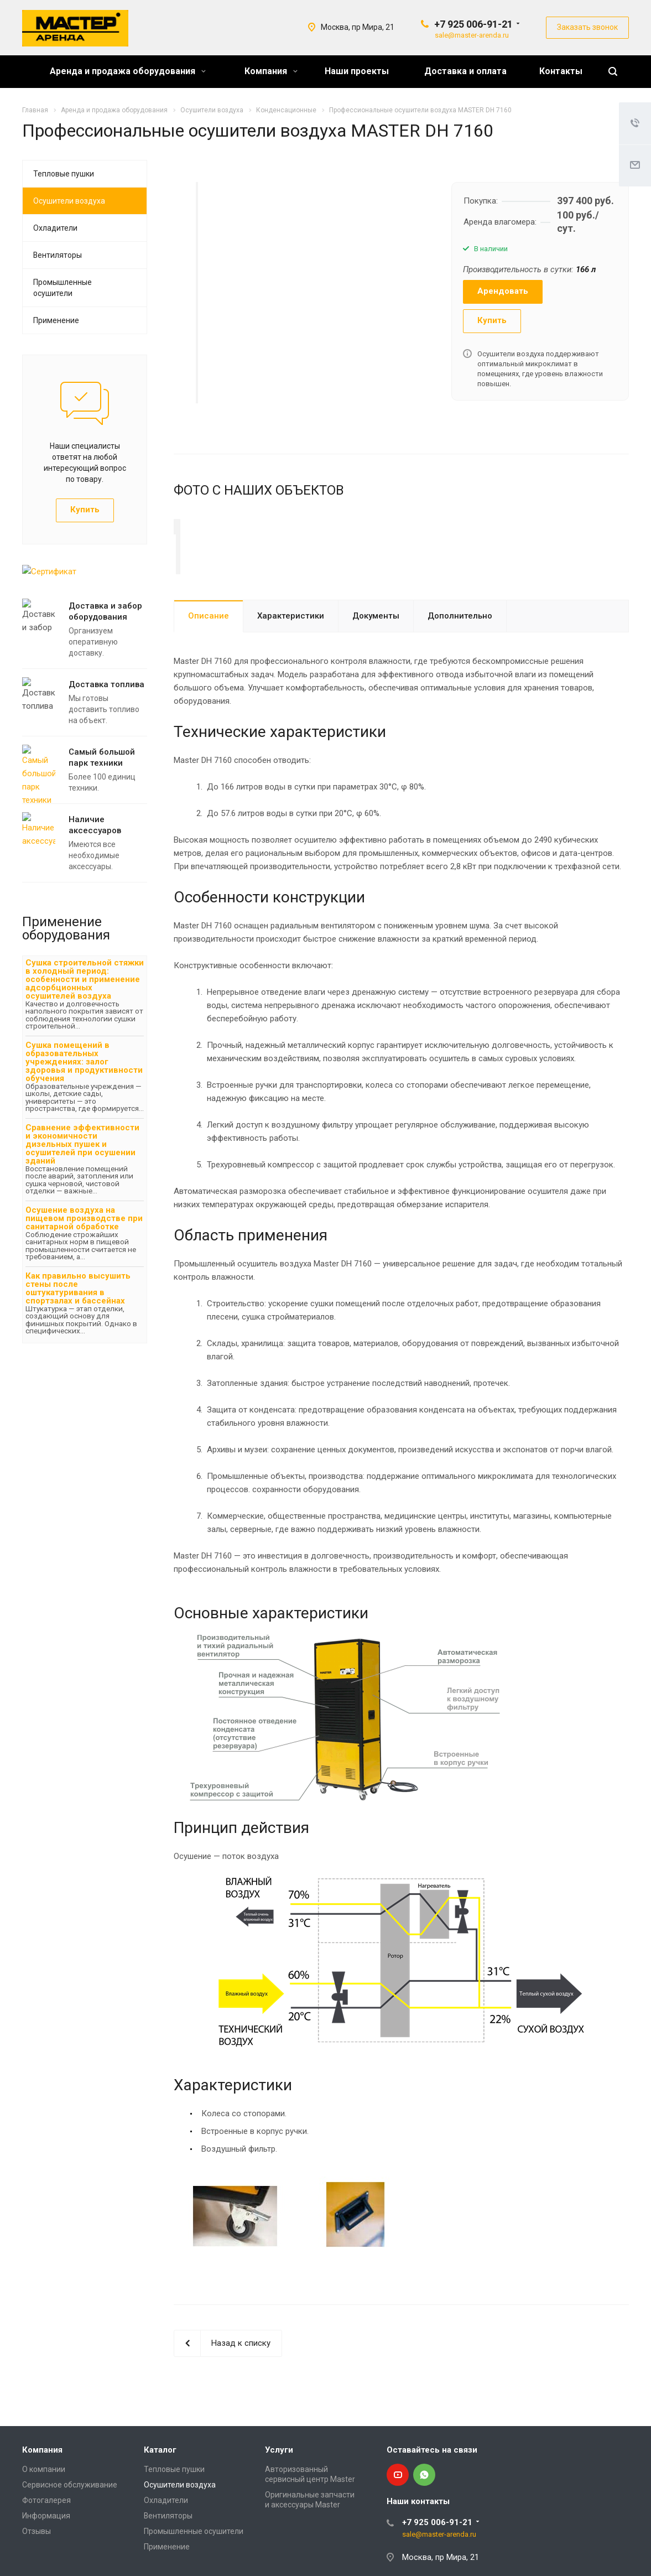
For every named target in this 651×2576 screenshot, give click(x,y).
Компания (271, 71)
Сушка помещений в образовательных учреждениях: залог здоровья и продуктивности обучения (84, 1061)
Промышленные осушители (62, 288)
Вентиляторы (57, 255)
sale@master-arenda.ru (472, 35)
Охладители (55, 228)
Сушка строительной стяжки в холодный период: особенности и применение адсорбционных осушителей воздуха (84, 979)
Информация (46, 2548)
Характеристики (290, 649)
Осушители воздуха (69, 200)
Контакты (560, 71)
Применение (56, 320)
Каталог (160, 2483)
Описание (208, 649)
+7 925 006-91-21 (473, 24)
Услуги (279, 2483)
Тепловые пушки (63, 173)
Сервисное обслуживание (69, 2517)
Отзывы (36, 2564)
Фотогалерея (46, 2533)
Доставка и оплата (465, 71)
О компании (43, 2502)
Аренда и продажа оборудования (128, 71)
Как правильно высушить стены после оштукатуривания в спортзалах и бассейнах (78, 1288)
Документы (375, 649)
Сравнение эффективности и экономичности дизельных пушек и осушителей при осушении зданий (82, 1144)
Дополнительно (460, 649)
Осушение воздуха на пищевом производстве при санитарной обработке (84, 1218)
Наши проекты (357, 71)
